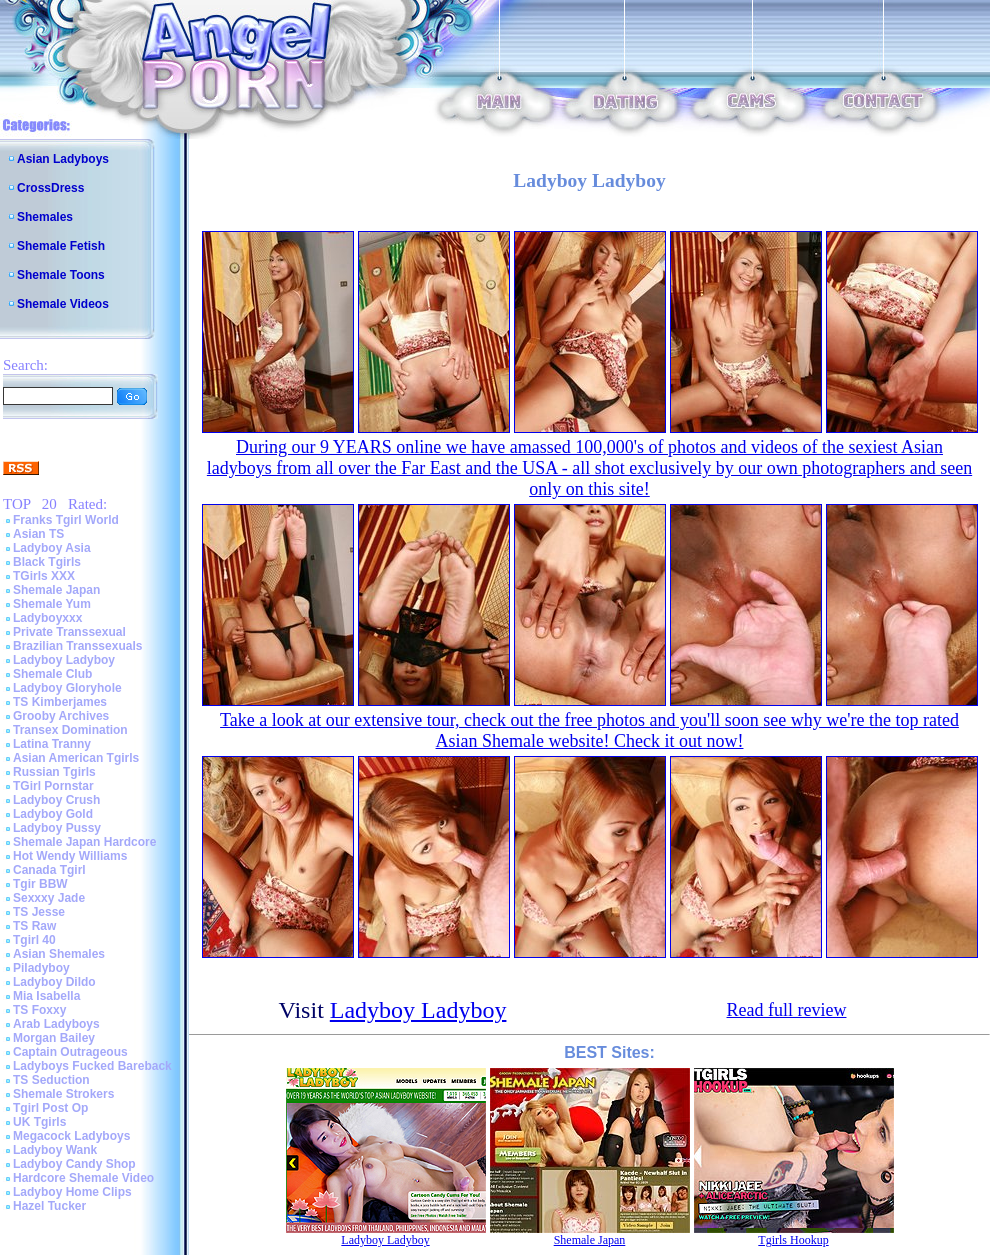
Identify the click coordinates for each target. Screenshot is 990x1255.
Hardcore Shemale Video (83, 1178)
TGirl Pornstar (53, 786)
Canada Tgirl (49, 870)
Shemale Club (52, 674)
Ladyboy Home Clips (72, 1192)
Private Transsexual (69, 632)
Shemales (45, 217)
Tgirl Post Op (50, 1108)
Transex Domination (70, 730)
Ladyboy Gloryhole (67, 688)
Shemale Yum (52, 604)
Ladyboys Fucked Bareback (92, 1066)
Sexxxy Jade (49, 898)
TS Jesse (39, 912)
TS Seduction (51, 1080)
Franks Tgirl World (66, 520)
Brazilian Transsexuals (77, 646)
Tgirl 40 (34, 940)
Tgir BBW (40, 884)
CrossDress (50, 188)
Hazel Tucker (49, 1206)
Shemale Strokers (63, 1094)
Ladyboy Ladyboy (64, 660)
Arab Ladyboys (56, 1024)
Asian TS (38, 534)
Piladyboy (41, 968)
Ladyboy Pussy (57, 828)
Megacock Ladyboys (71, 1136)
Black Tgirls (47, 562)
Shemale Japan (56, 590)
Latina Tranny (52, 744)
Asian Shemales (59, 954)
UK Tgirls (39, 1122)
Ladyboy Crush (56, 800)
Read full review (787, 1010)
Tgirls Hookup (793, 1240)
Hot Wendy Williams (70, 856)
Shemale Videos (63, 304)
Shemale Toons (61, 275)
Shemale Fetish (61, 246)
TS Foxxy (39, 1010)
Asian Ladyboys (63, 159)
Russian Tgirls (54, 772)
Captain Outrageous (70, 1052)
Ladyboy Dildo (54, 982)
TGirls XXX (44, 576)
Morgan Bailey (54, 1038)
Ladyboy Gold (53, 814)
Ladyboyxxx (47, 618)
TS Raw (34, 926)
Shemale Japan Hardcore (84, 842)
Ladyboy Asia (52, 548)
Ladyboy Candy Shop (74, 1164)
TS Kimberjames (60, 702)
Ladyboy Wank (55, 1150)
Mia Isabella (46, 996)
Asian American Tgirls (76, 758)
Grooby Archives (61, 716)
